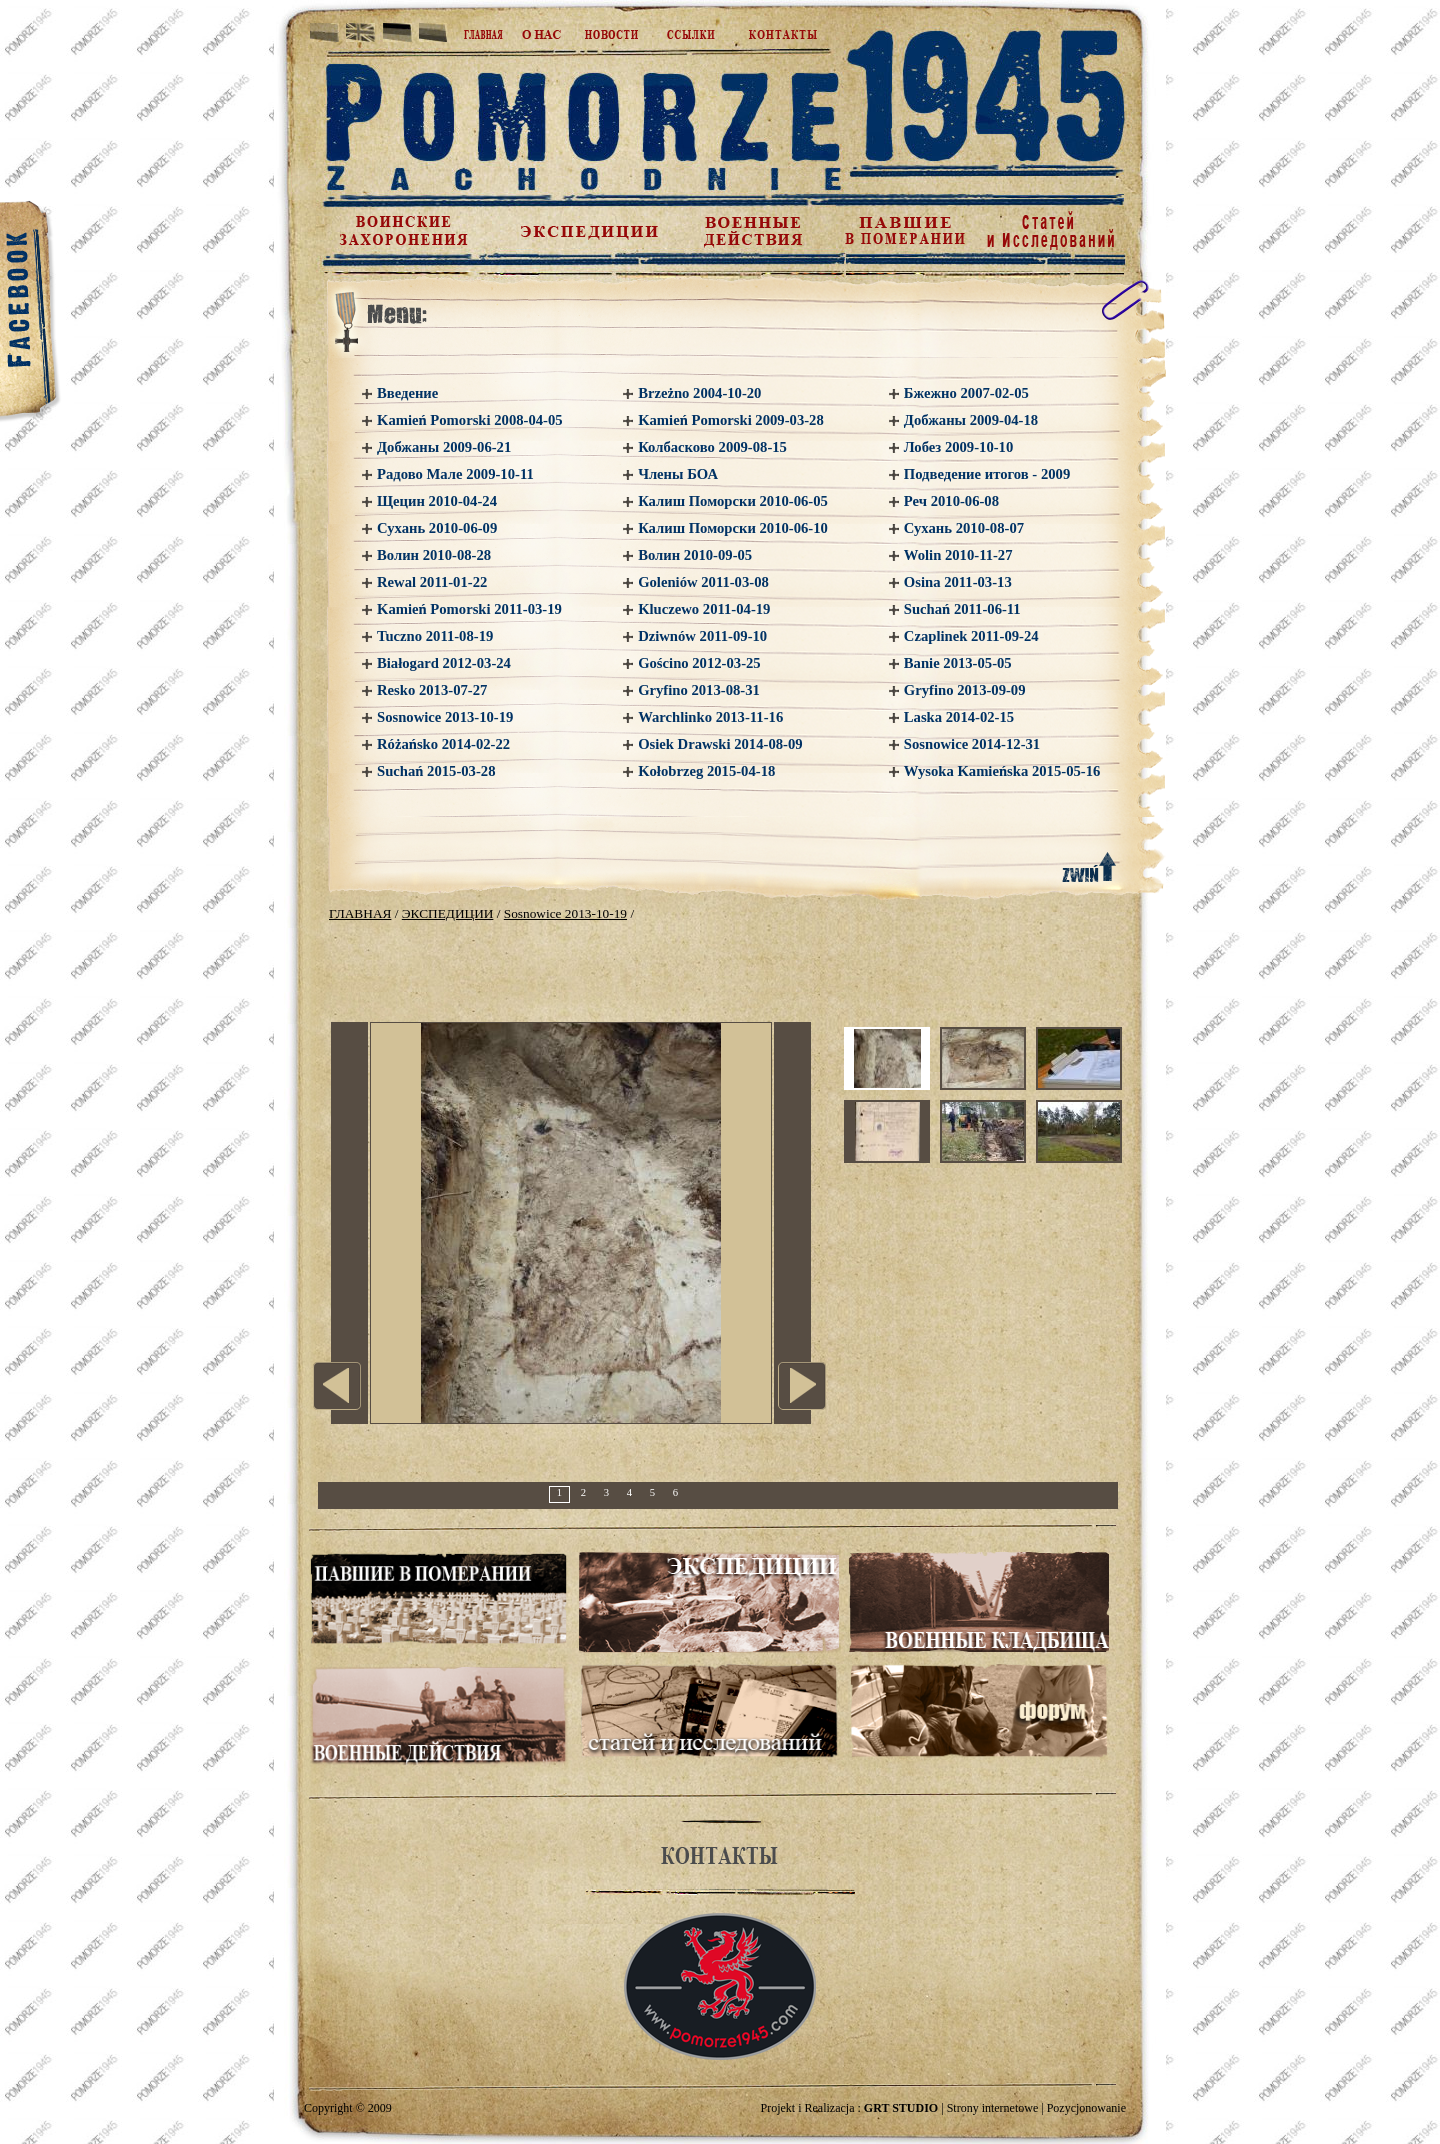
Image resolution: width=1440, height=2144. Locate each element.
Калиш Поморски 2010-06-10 (733, 528)
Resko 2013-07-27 (432, 690)
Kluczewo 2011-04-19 (704, 609)
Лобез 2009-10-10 (958, 447)
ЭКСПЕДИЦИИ (448, 913)
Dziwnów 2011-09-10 (702, 636)
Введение (407, 393)
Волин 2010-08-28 (434, 555)
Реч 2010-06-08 (951, 501)
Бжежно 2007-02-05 (966, 393)
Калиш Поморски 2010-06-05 (733, 501)
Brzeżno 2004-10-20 (699, 393)
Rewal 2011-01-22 (432, 582)
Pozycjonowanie (1086, 2108)
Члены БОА (678, 474)
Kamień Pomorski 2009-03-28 (731, 420)
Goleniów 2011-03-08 (703, 582)
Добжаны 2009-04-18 (971, 420)
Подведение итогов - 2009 (987, 474)
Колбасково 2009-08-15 (712, 447)
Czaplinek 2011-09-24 (971, 636)
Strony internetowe (993, 2108)
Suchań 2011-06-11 (962, 609)
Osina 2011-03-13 (958, 582)
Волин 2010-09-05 (695, 555)
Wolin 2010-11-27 (958, 555)
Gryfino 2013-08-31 (699, 690)
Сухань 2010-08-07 (964, 528)
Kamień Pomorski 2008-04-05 (470, 420)
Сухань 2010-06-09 (437, 528)
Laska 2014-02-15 (959, 717)
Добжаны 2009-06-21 (444, 447)
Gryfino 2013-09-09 (965, 690)
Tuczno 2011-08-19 (435, 636)
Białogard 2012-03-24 (444, 663)
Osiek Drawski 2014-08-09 (720, 744)
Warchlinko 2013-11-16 (710, 717)
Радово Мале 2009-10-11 (455, 474)
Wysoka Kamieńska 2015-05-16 (1002, 771)
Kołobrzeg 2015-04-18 (706, 771)
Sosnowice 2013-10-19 (445, 717)
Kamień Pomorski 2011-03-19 (469, 609)
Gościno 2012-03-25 (699, 663)
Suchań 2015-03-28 (436, 771)
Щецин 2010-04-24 (437, 501)
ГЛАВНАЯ (360, 913)
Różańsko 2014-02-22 (443, 744)
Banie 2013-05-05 (958, 663)
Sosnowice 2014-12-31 (972, 744)
